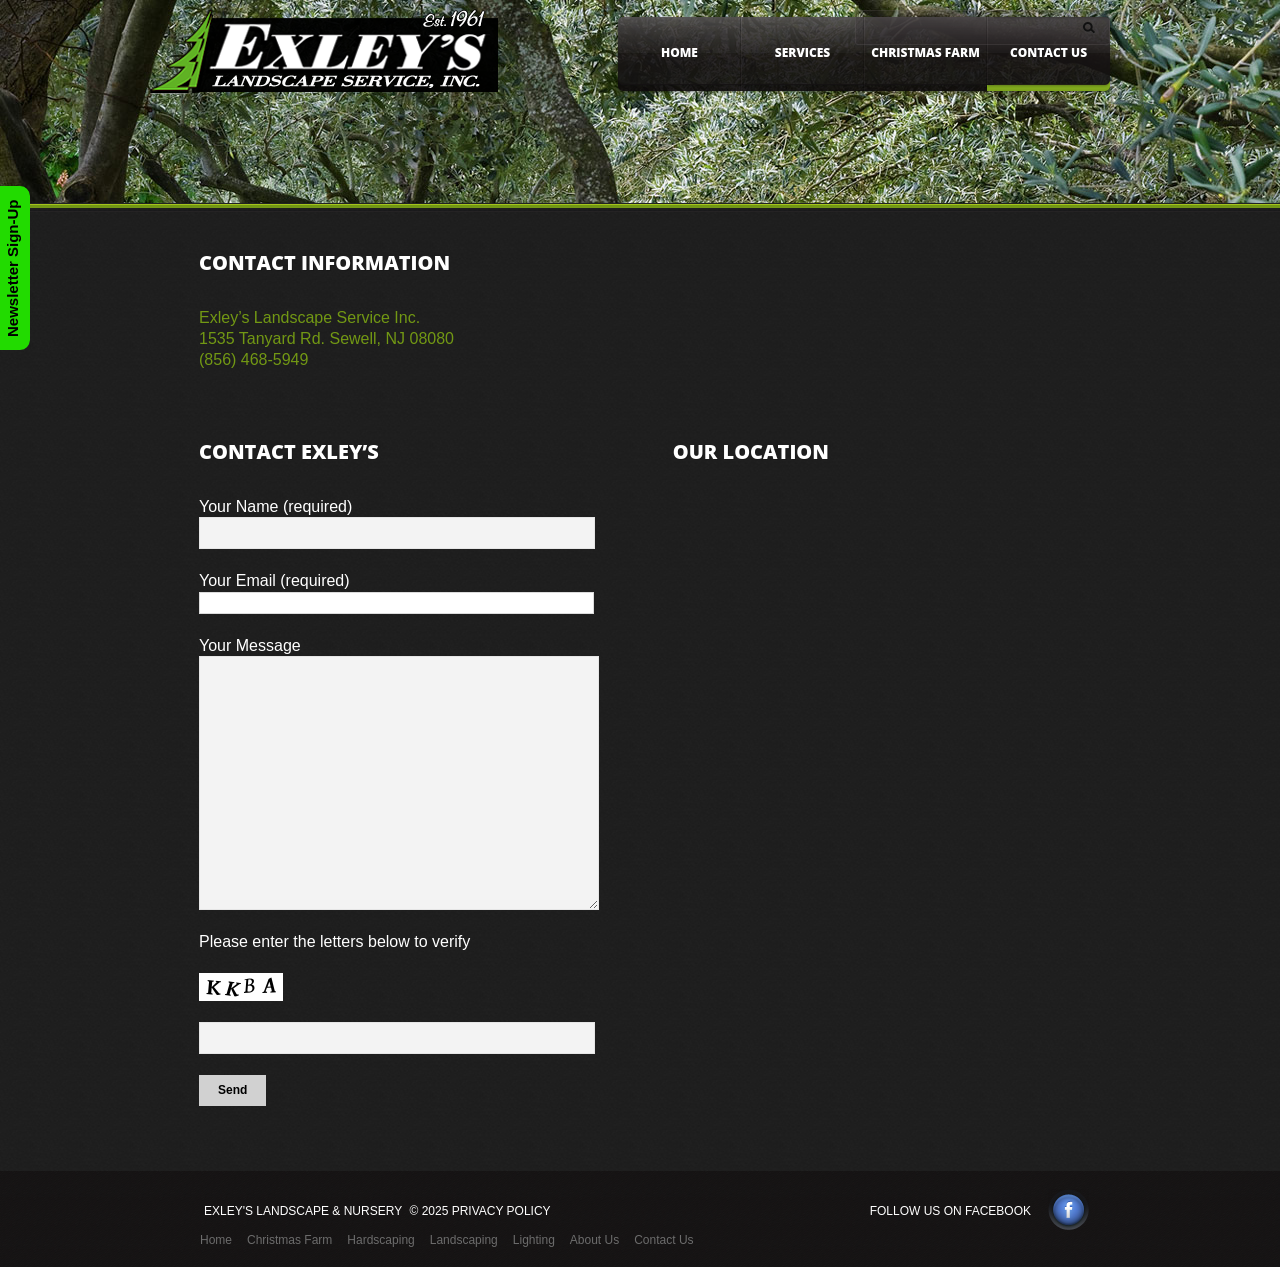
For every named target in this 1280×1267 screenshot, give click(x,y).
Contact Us (1048, 52)
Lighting (534, 1240)
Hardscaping (380, 1240)
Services (802, 52)
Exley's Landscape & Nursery (303, 1211)
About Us (594, 1240)
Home (679, 52)
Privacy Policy (501, 1211)
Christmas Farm (925, 52)
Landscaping (464, 1240)
